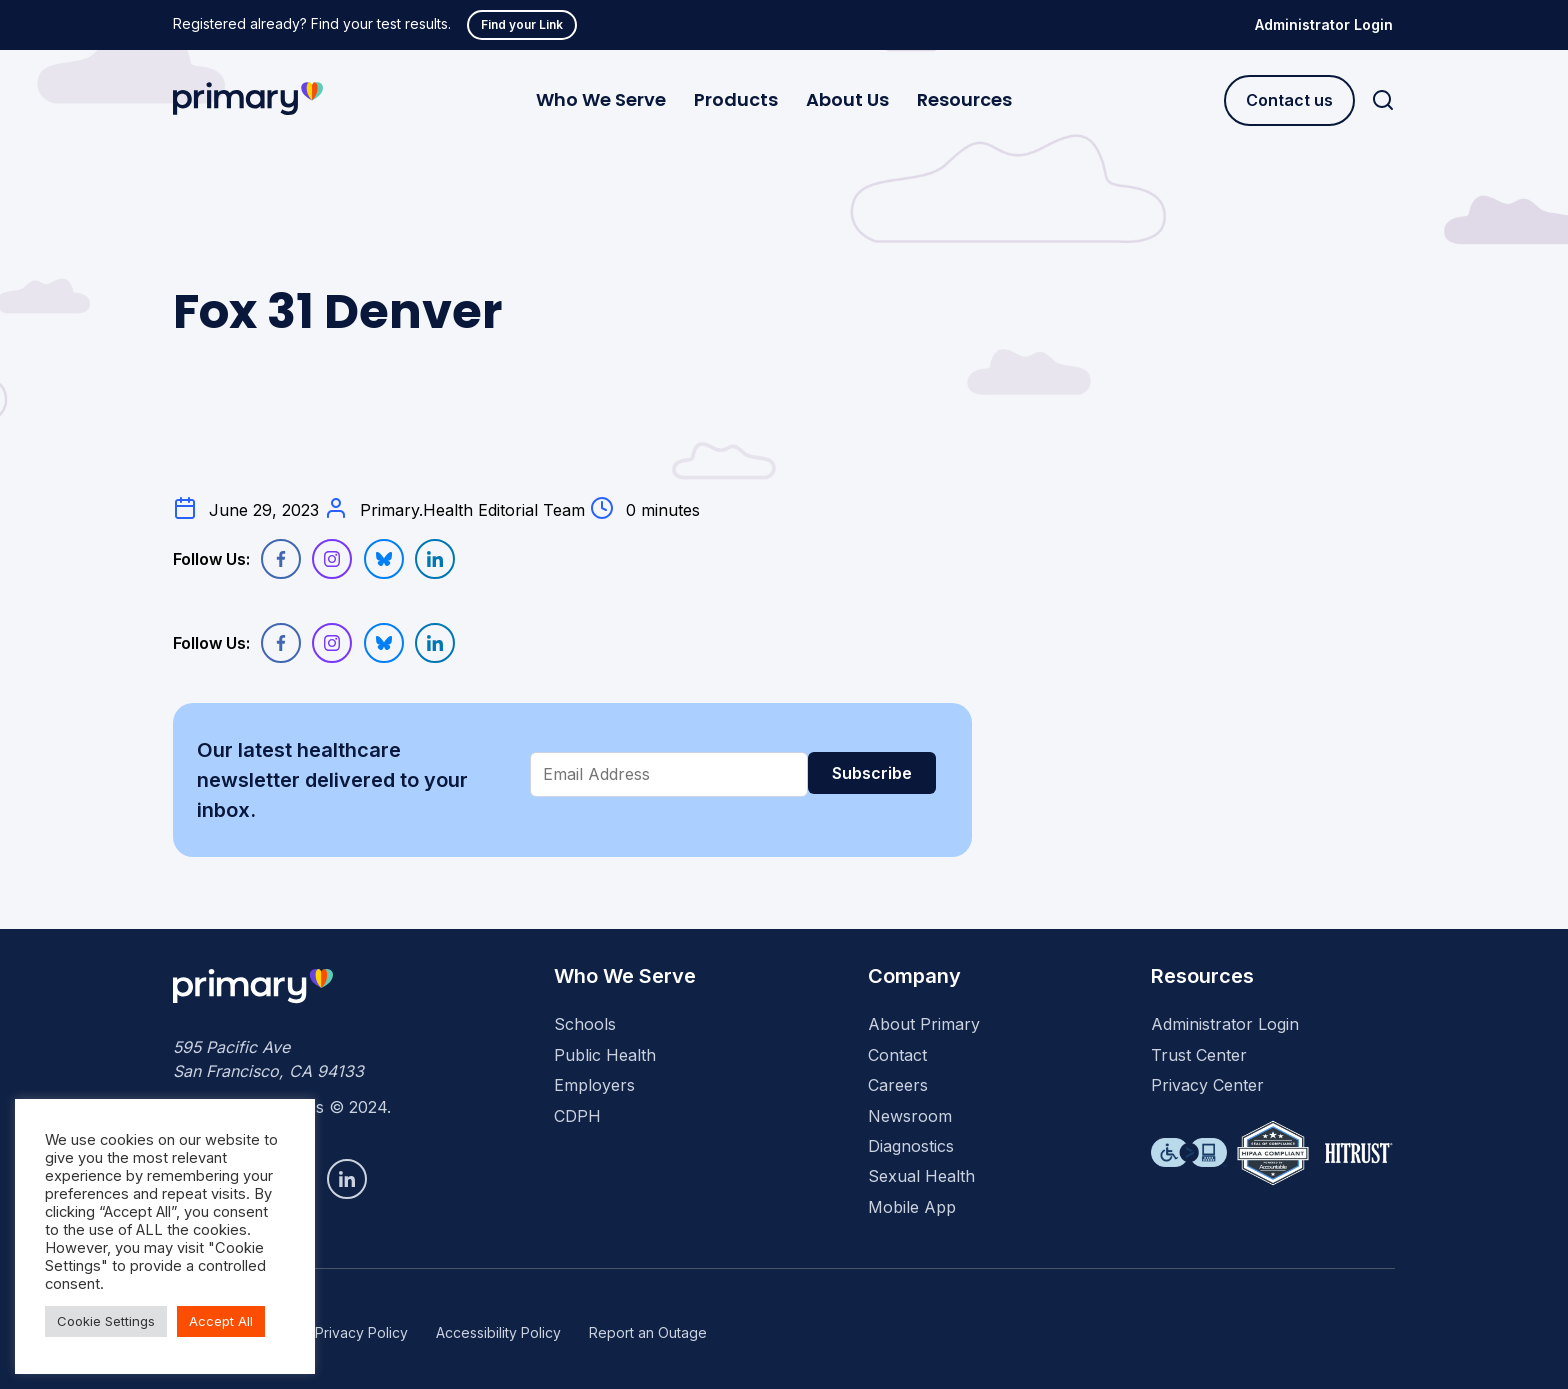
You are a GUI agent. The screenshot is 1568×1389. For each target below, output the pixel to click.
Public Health (605, 1055)
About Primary (924, 1024)
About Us (847, 99)
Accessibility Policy (498, 1332)
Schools (585, 1024)
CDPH (577, 1116)
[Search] (1383, 100)
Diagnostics (911, 1146)
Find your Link (522, 24)
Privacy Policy (361, 1332)
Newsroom (910, 1116)
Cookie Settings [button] (106, 1321)
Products (736, 99)
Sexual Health (921, 1176)
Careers (898, 1085)
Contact (897, 1055)
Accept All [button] (221, 1321)
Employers (594, 1085)
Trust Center (1199, 1055)
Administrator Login (1324, 24)
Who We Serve (601, 99)
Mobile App (912, 1207)
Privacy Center (1207, 1085)
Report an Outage (648, 1332)
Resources (964, 99)
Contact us (1289, 100)
